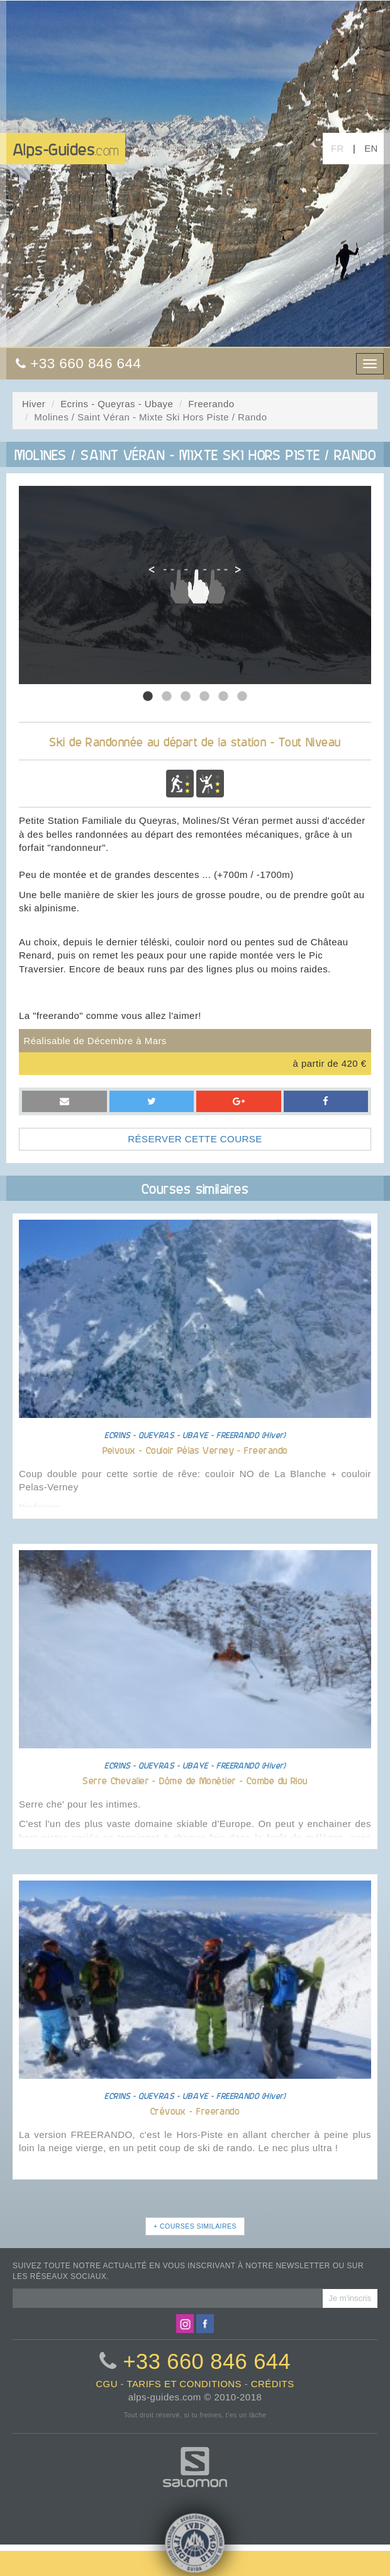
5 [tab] (223, 696)
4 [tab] (204, 696)
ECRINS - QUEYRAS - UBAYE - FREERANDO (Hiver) (195, 1434)
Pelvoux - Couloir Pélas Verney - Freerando (195, 1450)
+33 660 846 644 (207, 2361)
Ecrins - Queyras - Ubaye (116, 403)
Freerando (211, 403)
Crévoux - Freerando (195, 2111)
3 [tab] (185, 696)
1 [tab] (148, 696)
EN (371, 148)
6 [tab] (242, 696)
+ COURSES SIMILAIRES (195, 2226)
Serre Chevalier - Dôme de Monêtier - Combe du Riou (195, 1780)
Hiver (33, 403)
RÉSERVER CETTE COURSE (195, 1138)
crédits (272, 2383)
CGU (107, 2383)
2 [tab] (166, 696)
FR (337, 148)
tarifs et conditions (184, 2383)
